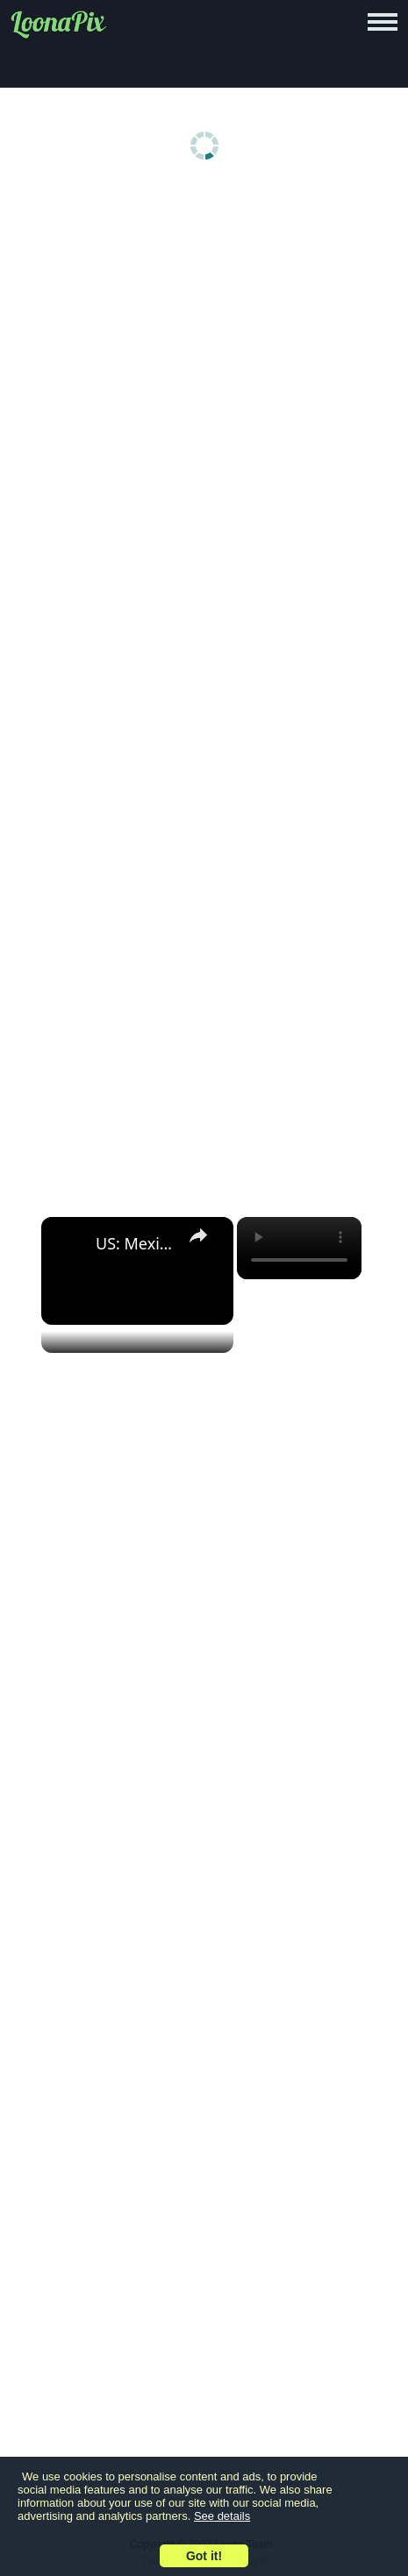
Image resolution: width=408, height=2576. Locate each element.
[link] (69, 1245)
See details (222, 2516)
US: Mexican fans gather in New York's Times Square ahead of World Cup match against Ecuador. (135, 1243)
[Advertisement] (204, 407)
